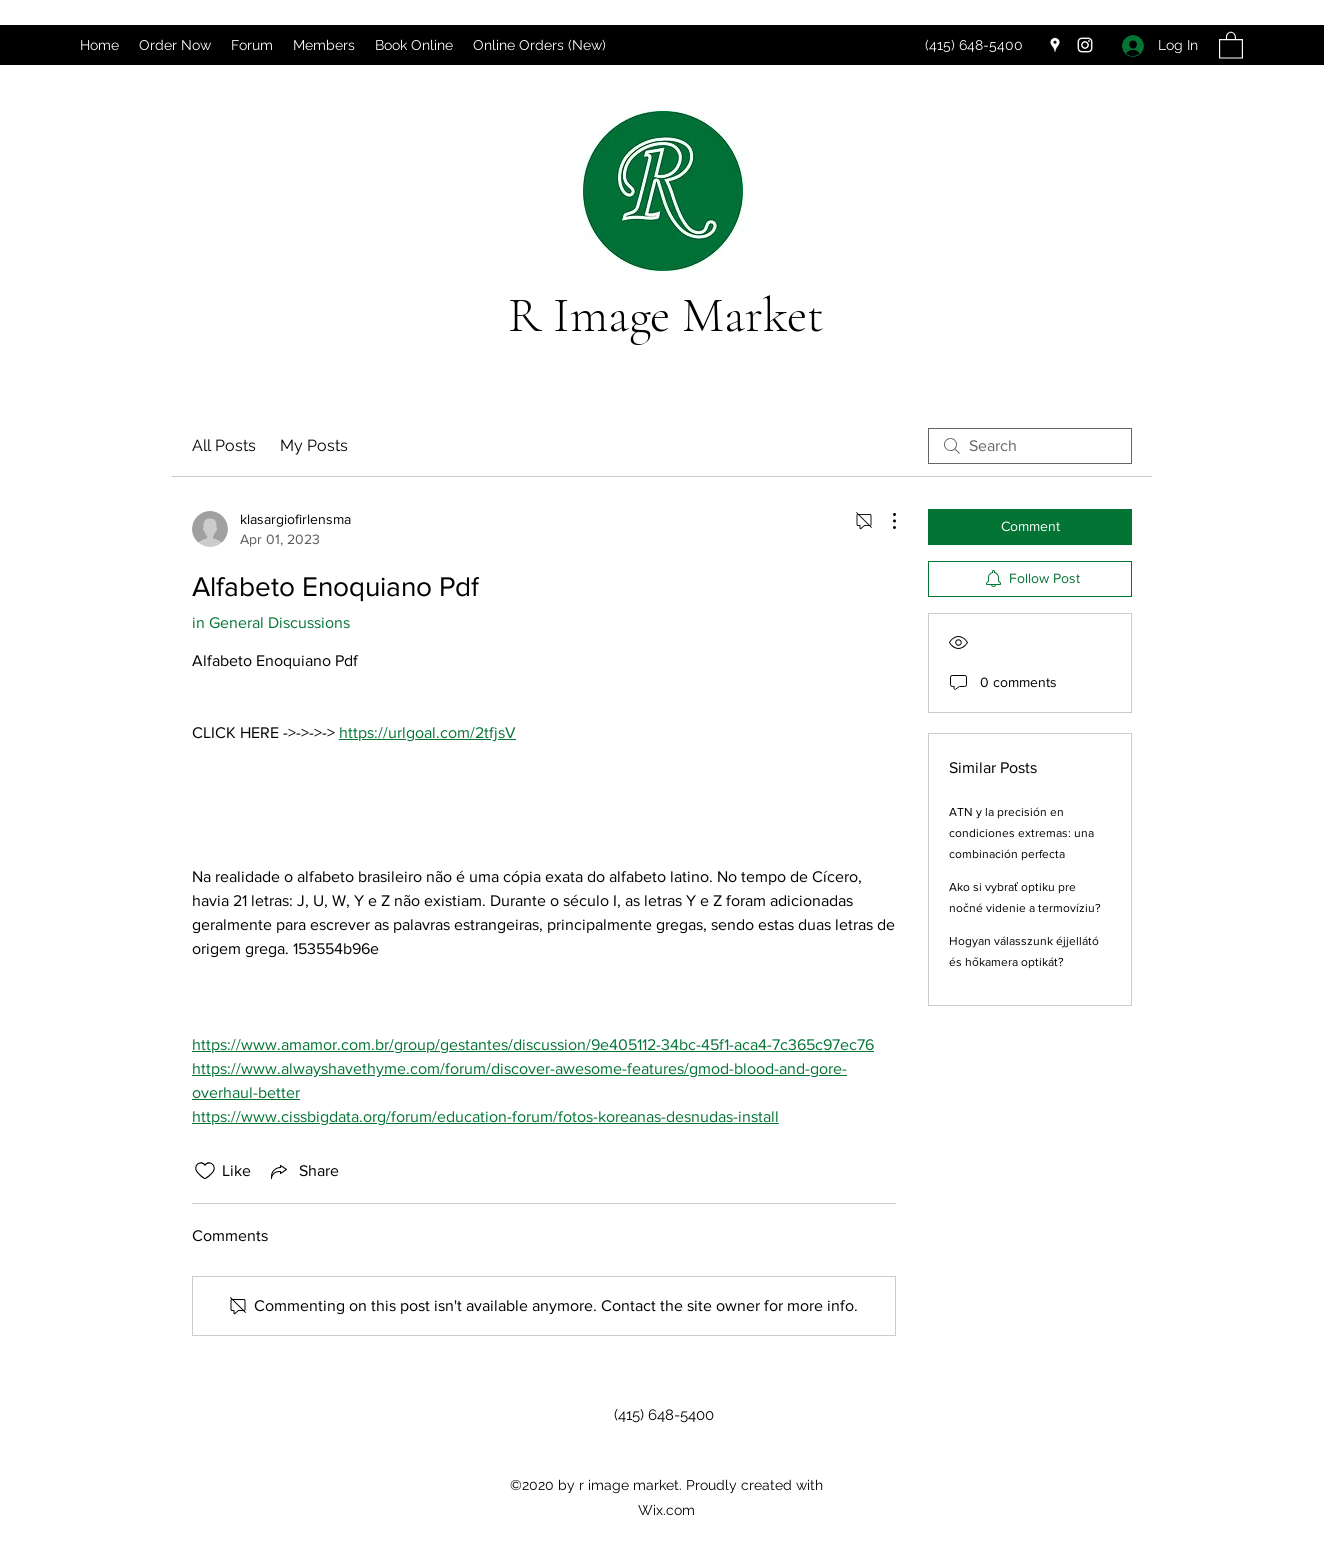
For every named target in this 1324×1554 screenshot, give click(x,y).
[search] (1030, 446)
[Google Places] (1055, 45)
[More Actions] (884, 521)
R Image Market (666, 315)
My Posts (314, 445)
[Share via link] (303, 1171)
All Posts (224, 445)
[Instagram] (1085, 45)
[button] (1231, 44)
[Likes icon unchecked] (205, 1171)
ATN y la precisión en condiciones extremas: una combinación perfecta (1021, 833)
